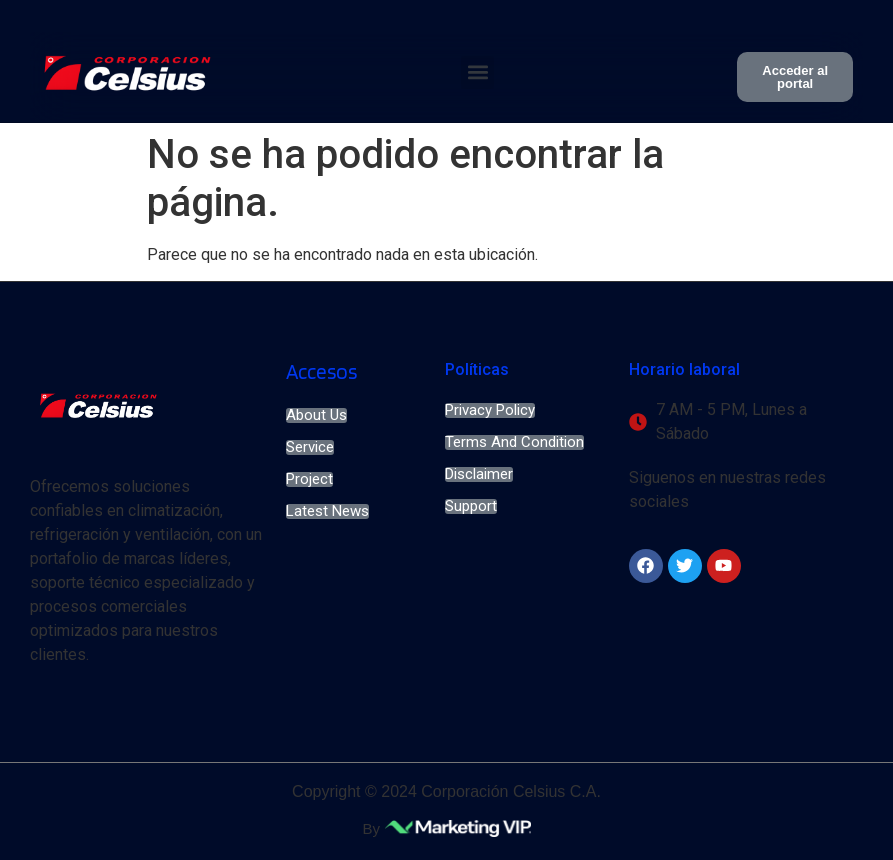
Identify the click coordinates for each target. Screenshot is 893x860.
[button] (477, 72)
